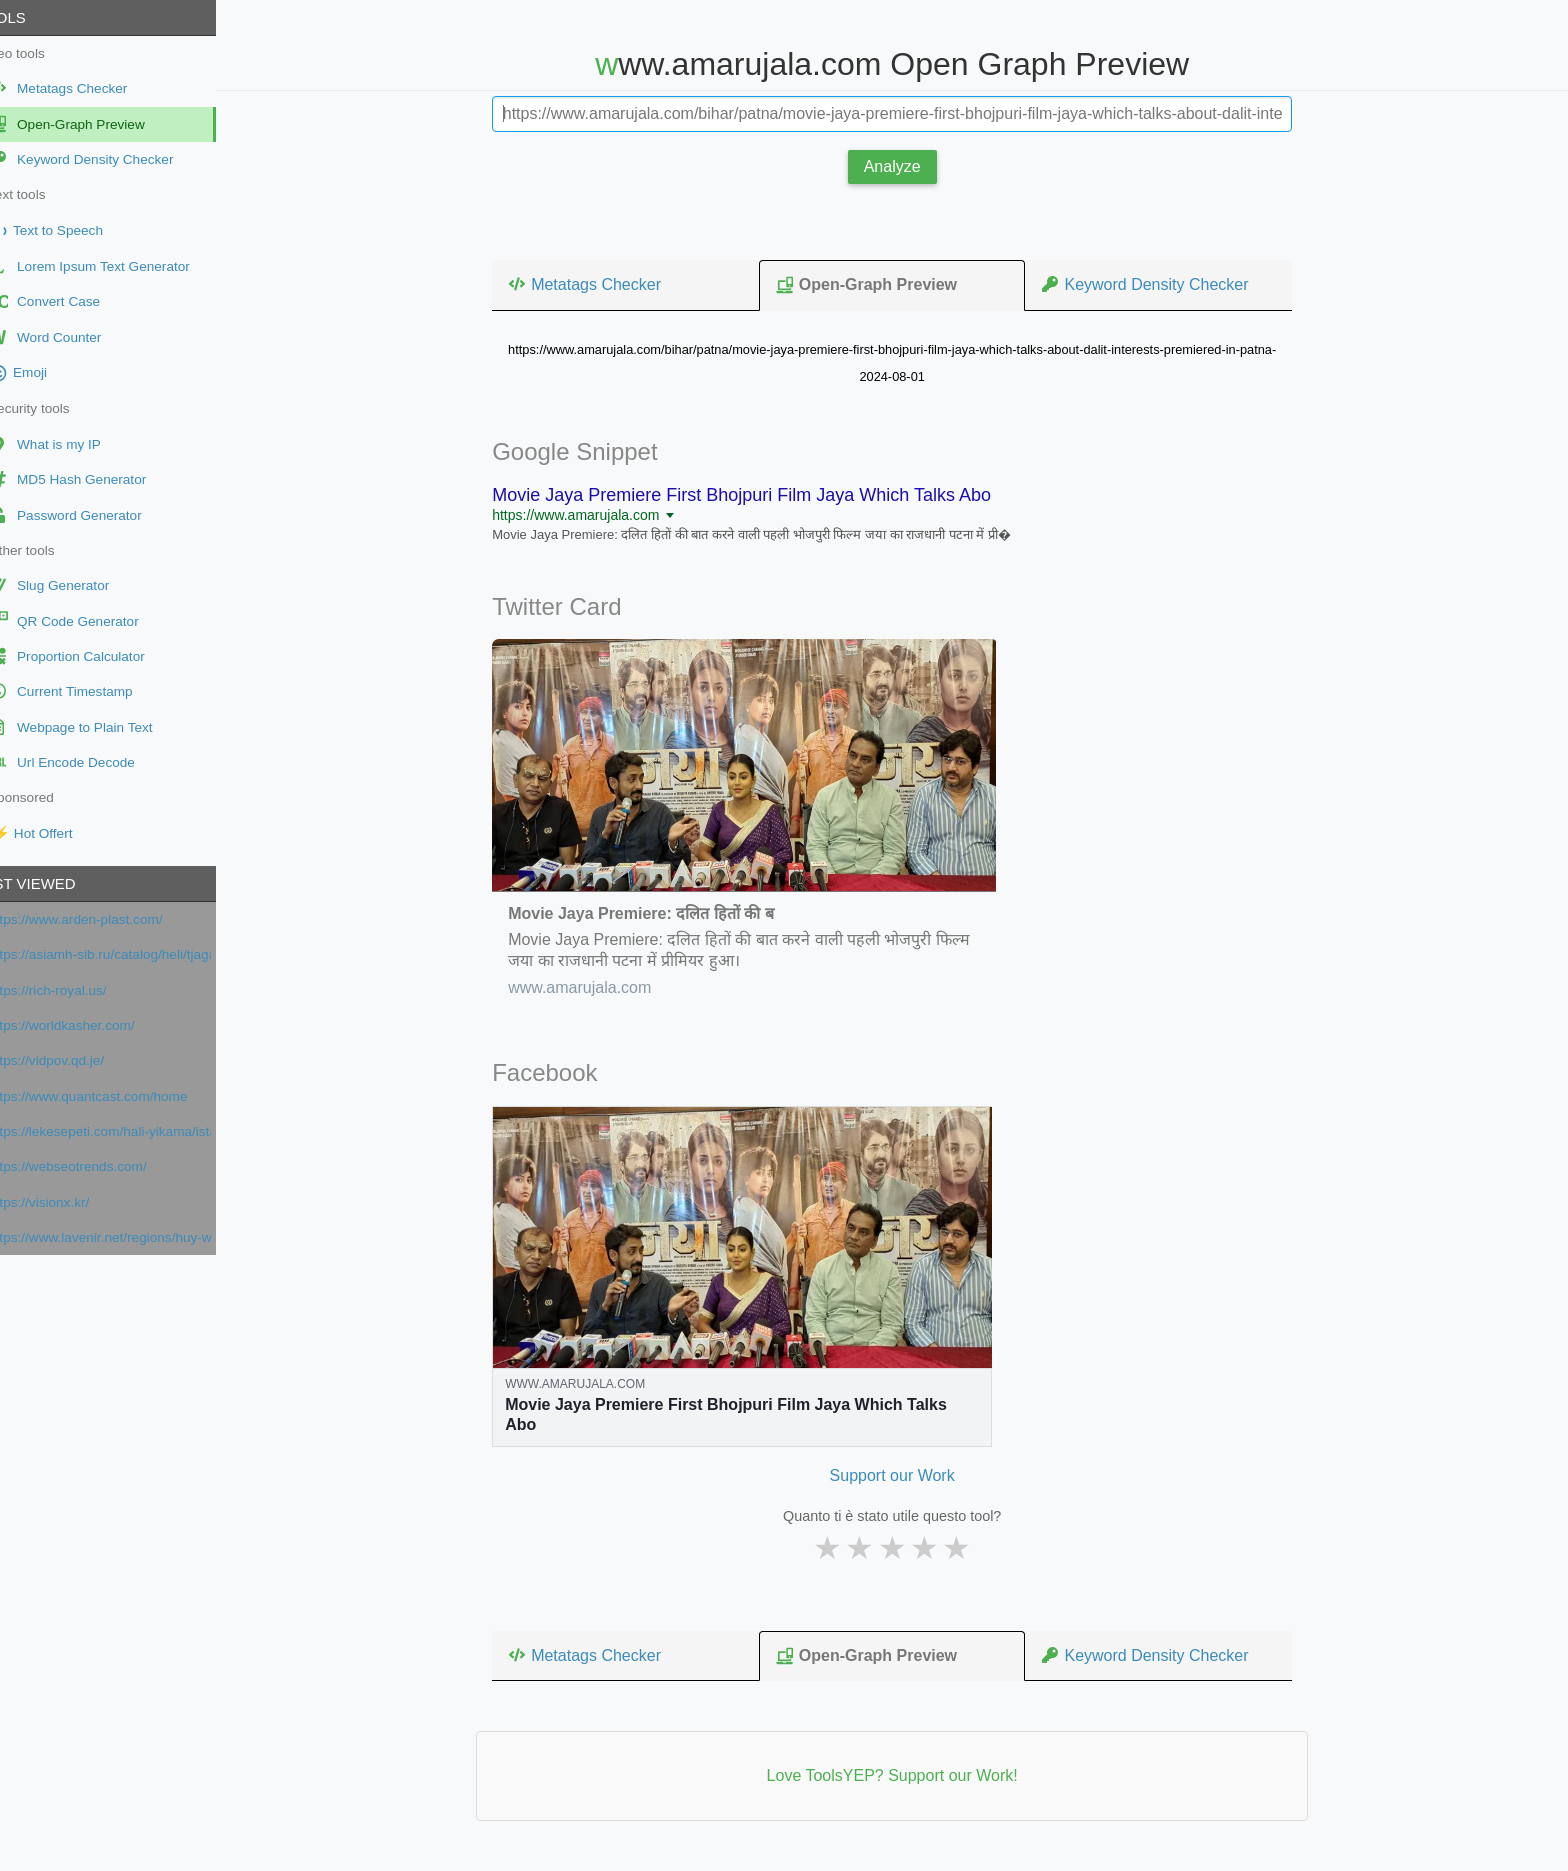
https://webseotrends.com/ (101, 1166)
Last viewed (59, 883)
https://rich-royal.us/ (81, 990)
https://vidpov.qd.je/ (80, 1060)
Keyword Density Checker (1161, 284)
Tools (34, 17)
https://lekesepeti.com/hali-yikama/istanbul (133, 1131)
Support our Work (908, 1475)
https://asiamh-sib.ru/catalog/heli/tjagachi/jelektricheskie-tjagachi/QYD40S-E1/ (133, 954)
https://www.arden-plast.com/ (109, 919)
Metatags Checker (601, 284)
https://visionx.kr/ (72, 1202)
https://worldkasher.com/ (95, 1025)
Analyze (909, 166)
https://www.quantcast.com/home (121, 1096)
